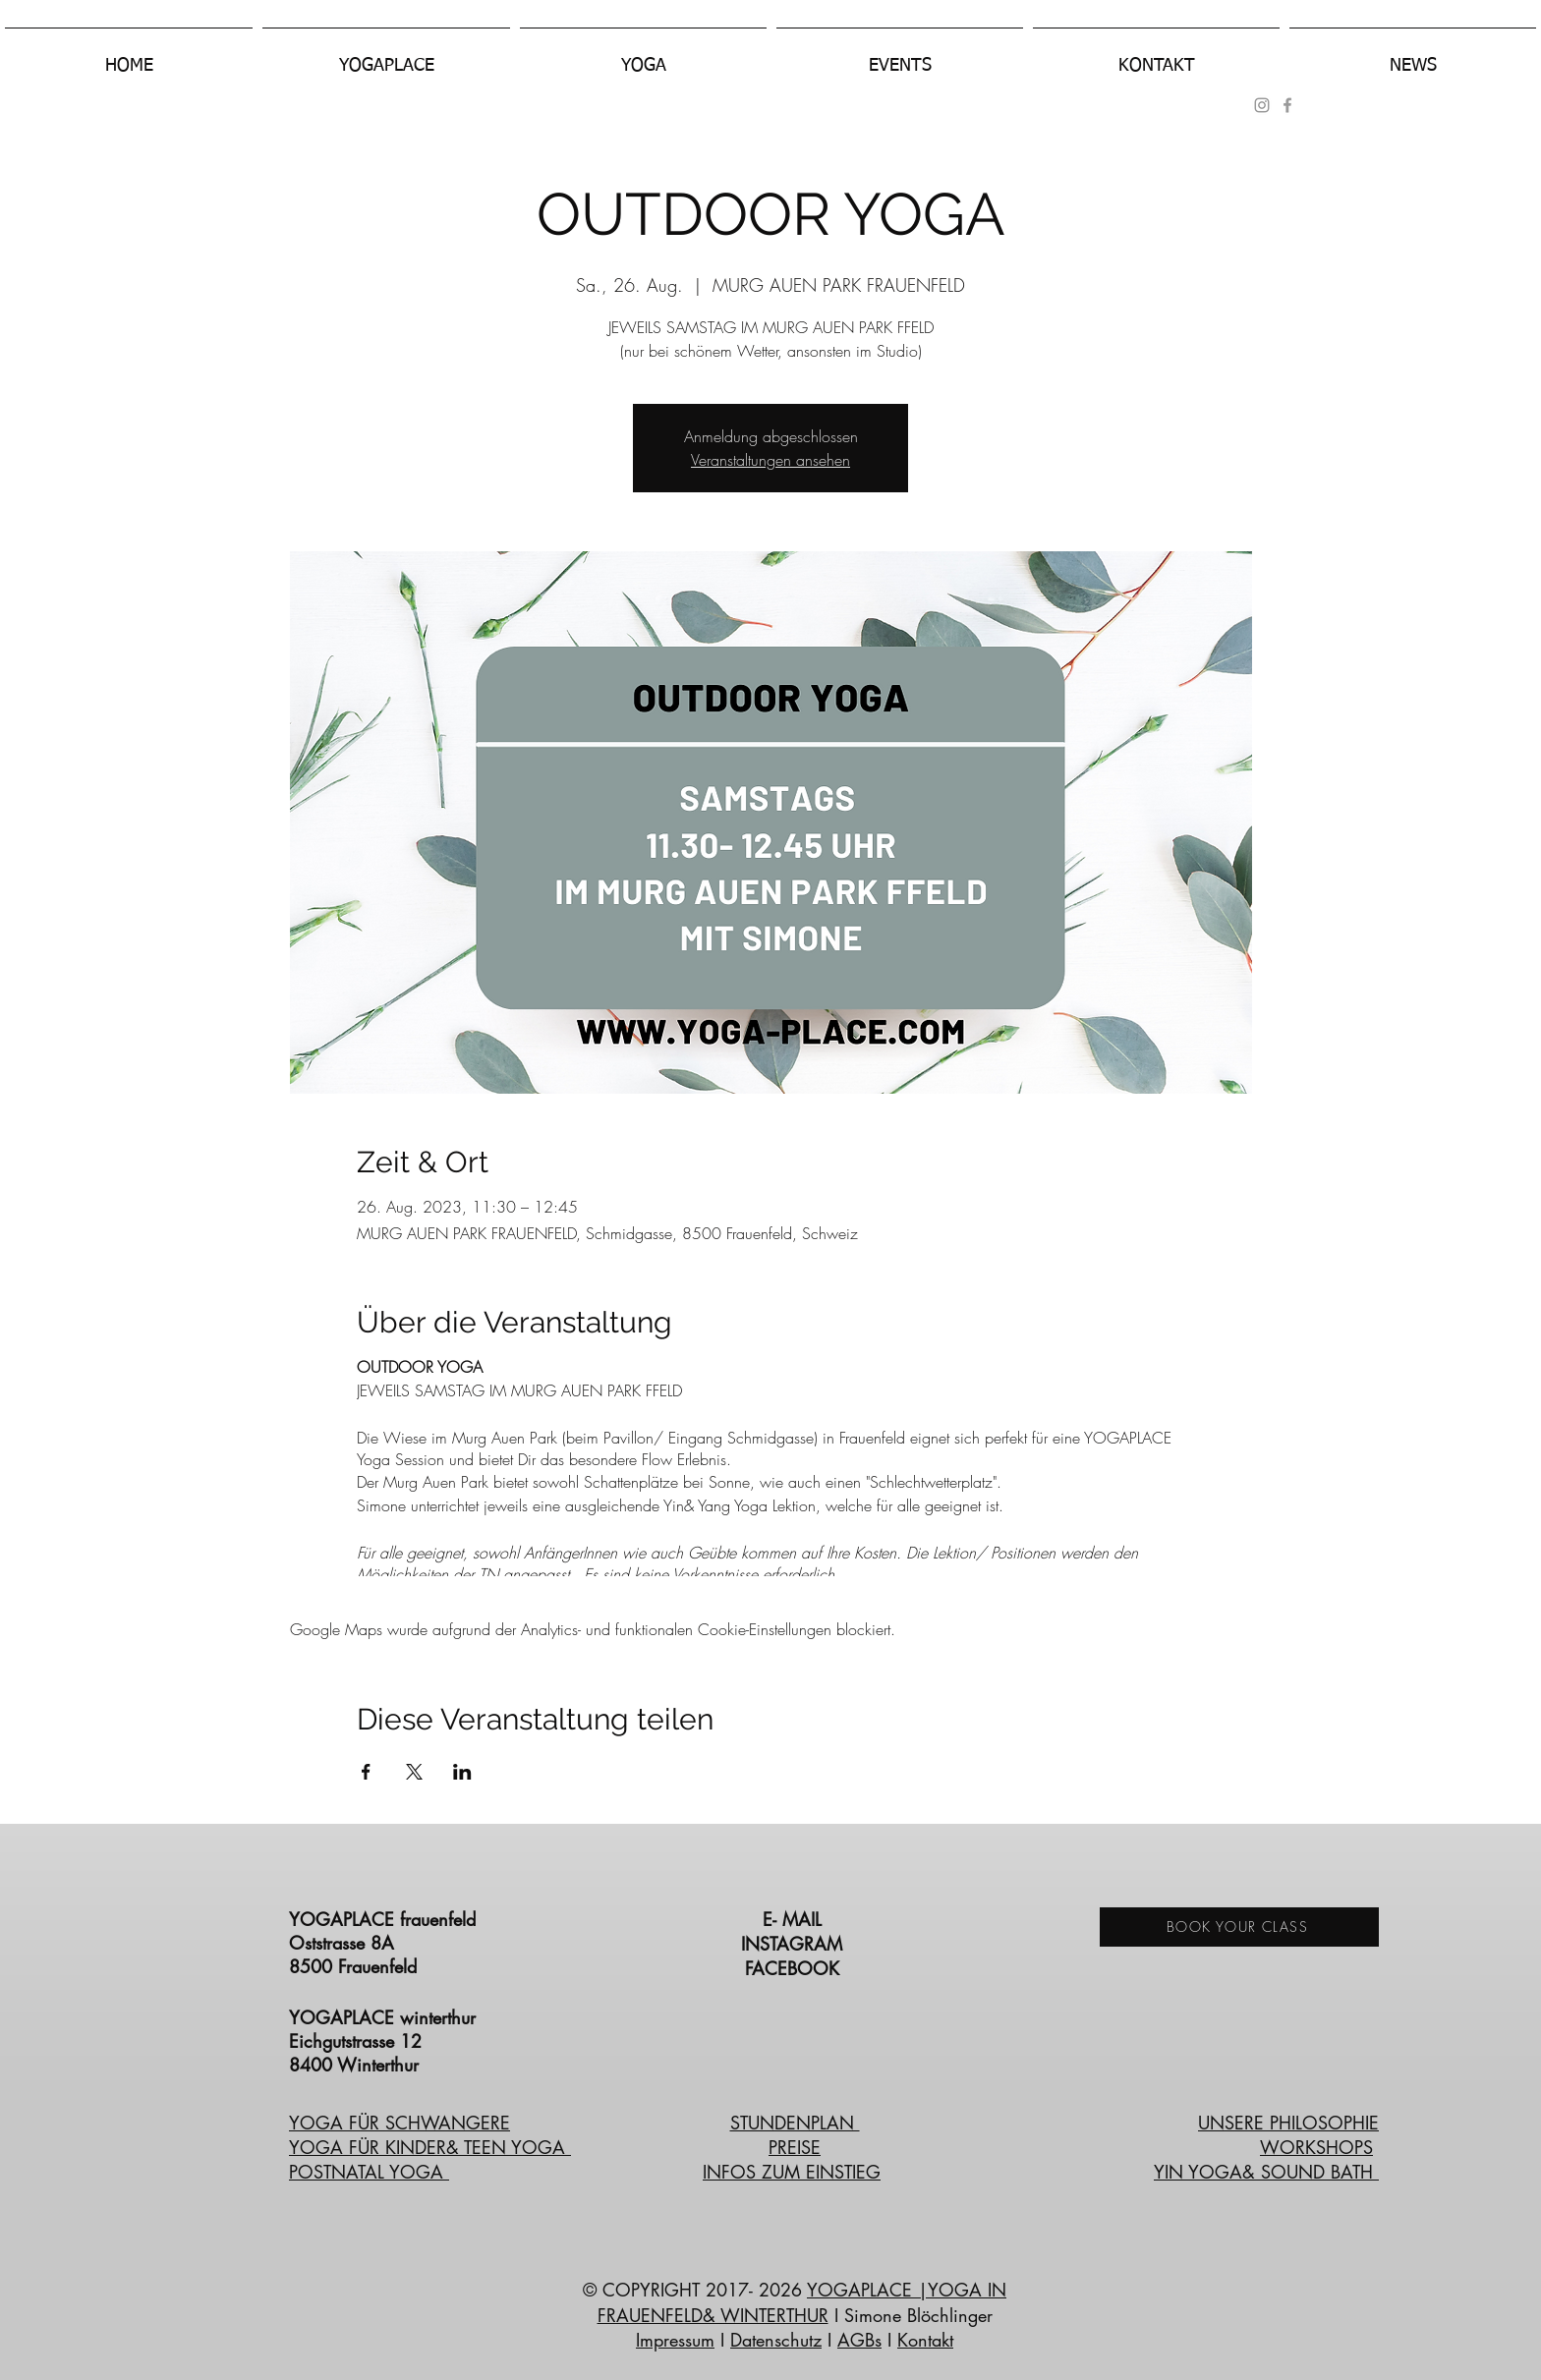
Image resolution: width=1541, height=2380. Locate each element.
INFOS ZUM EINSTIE (784, 2171)
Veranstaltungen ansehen (770, 460)
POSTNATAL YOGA (369, 2171)
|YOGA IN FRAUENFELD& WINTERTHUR (802, 2302)
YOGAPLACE (862, 2289)
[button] (386, 57)
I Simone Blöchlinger (910, 2315)
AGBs (859, 2340)
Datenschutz (776, 2340)
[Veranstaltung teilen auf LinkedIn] (462, 1772)
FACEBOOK (795, 1968)
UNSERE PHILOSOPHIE (1288, 2122)
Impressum (675, 2340)
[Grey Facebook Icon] (1287, 105)
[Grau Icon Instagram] (1262, 105)
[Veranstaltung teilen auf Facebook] (366, 1772)
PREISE (795, 2147)
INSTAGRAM (794, 1943)
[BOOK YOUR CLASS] (1239, 1927)
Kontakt (925, 2340)
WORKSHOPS (1316, 2147)
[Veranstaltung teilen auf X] (414, 1772)
